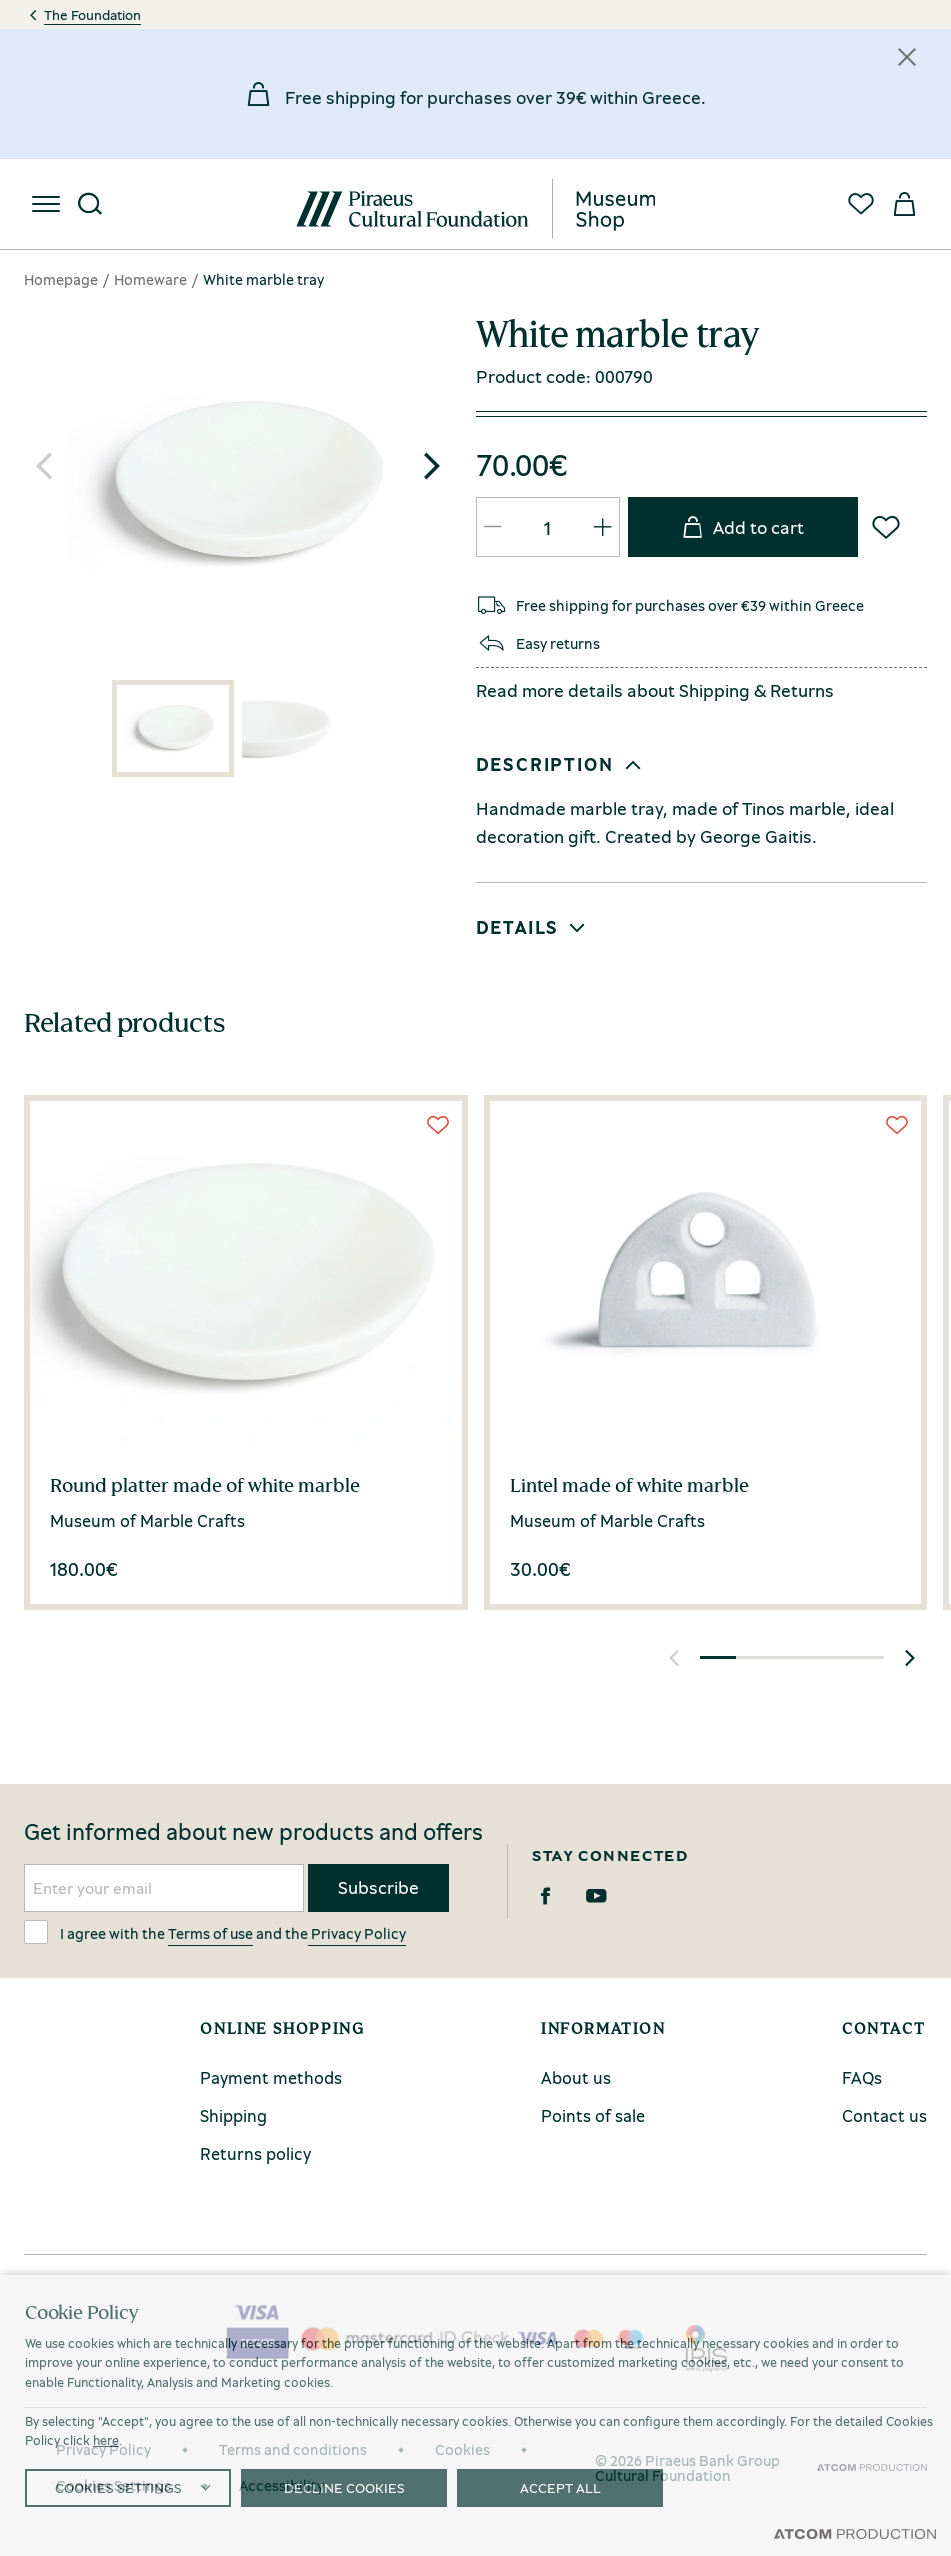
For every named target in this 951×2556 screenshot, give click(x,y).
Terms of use (210, 1933)
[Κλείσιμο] (907, 57)
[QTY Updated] (493, 527)
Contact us (884, 2115)
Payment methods (271, 2077)
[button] (432, 466)
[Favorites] (861, 204)
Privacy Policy (357, 1933)
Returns (802, 690)
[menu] (46, 204)
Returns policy (255, 2153)
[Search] (90, 204)
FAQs (862, 2077)
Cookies (462, 2449)
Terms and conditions (293, 2449)
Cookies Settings (113, 2485)
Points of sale (593, 2115)
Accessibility (281, 2485)
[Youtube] (596, 1896)
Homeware (150, 279)
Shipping (714, 690)
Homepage (61, 279)
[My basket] (905, 204)
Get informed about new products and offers (253, 1832)
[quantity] (548, 527)
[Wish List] (886, 527)
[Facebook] (545, 1896)
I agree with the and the (215, 1932)
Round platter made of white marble (205, 1485)
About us (576, 2077)
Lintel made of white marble (629, 1485)
